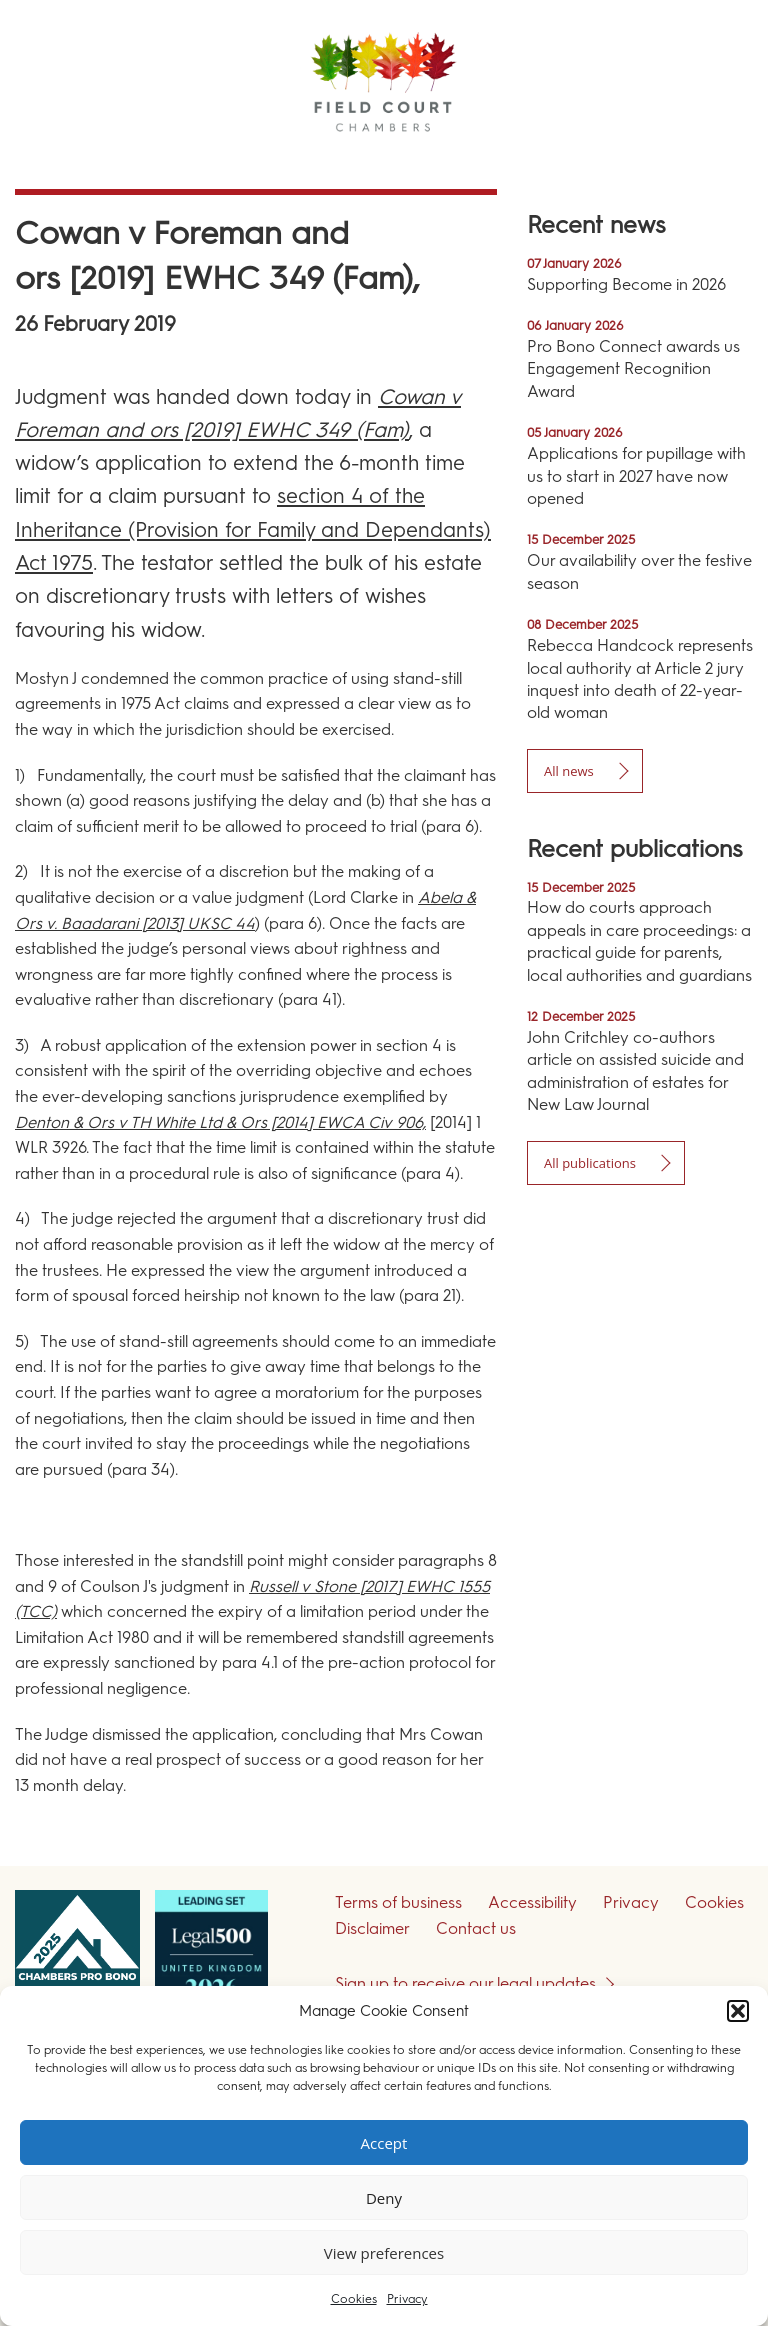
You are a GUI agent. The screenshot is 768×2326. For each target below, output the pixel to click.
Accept (384, 2143)
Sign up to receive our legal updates (465, 1983)
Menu (717, 159)
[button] (738, 2011)
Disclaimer (372, 1928)
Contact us (476, 1928)
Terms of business (398, 1902)
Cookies (354, 2299)
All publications (590, 1163)
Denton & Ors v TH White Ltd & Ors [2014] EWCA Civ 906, (220, 1122)
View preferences (384, 2253)
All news (569, 771)
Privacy (407, 2299)
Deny (384, 2198)
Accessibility (532, 1902)
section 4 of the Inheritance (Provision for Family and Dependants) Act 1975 (253, 529)
